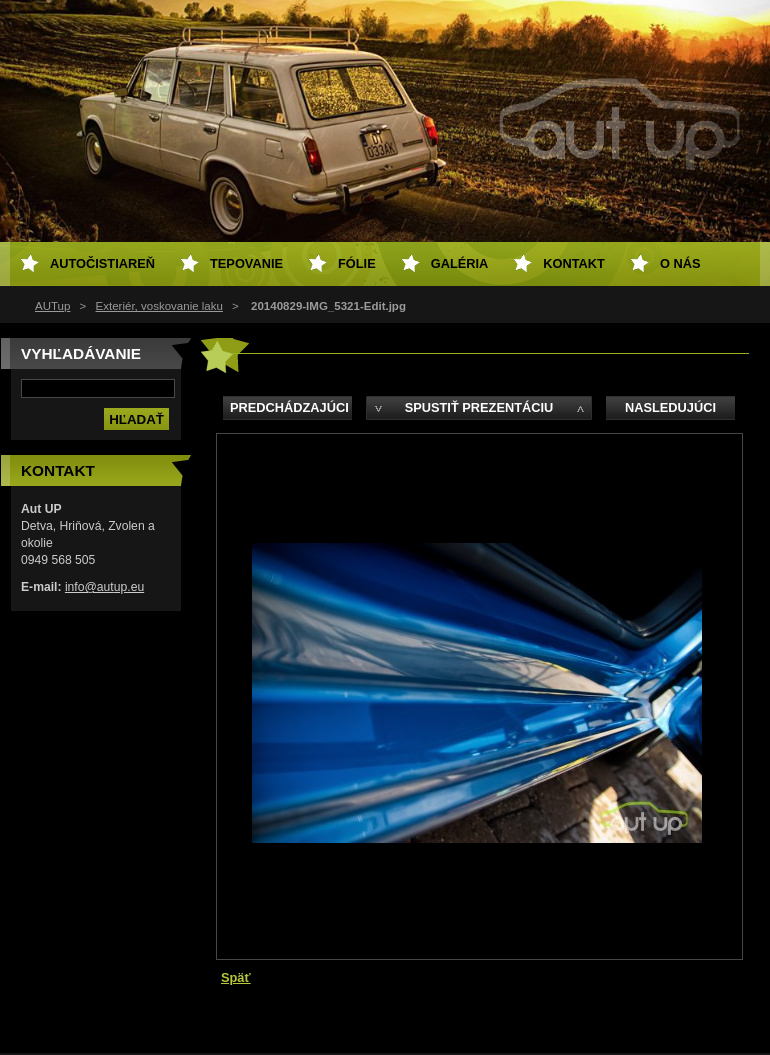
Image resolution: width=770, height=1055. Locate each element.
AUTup (52, 306)
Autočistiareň (102, 263)
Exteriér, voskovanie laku (159, 306)
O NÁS (680, 263)
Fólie (357, 263)
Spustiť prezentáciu (479, 407)
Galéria (460, 263)
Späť (236, 977)
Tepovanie (246, 263)
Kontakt (574, 263)
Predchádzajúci (289, 407)
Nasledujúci (670, 407)
